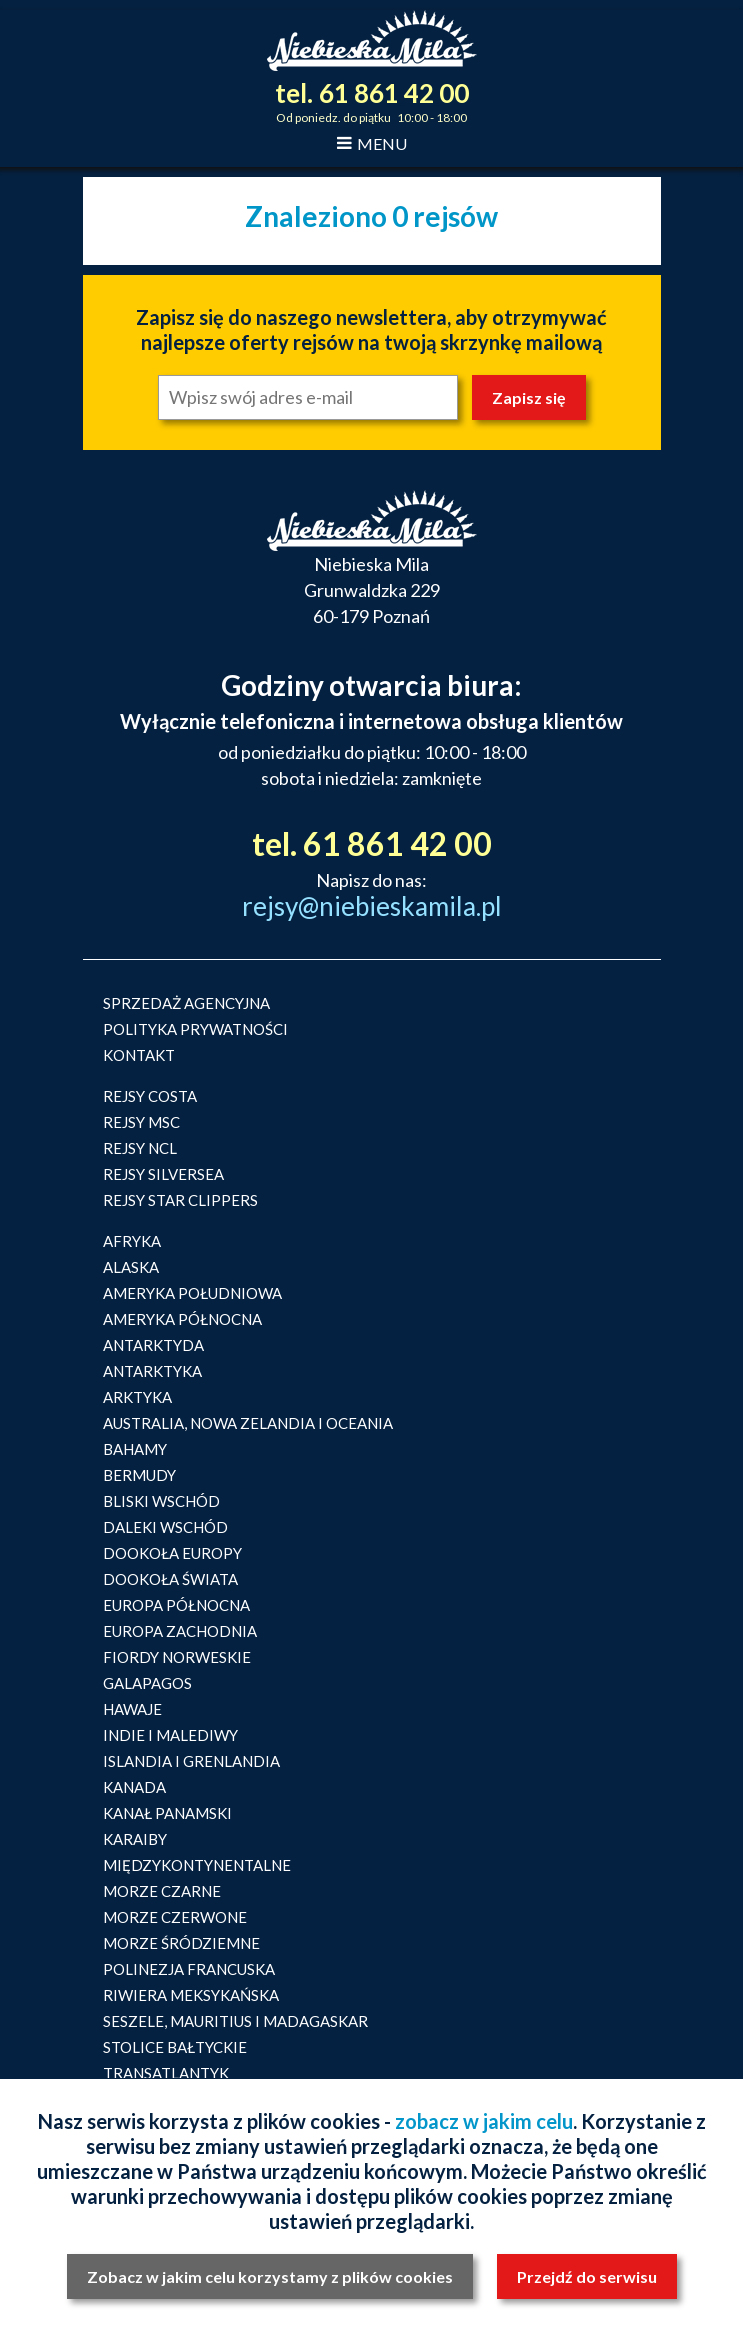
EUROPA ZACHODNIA (180, 1631)
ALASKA (131, 1267)
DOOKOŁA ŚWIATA (170, 1579)
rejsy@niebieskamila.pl (372, 906)
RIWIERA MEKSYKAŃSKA (191, 1995)
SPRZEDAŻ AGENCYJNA (186, 1003)
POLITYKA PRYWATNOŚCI (195, 1029)
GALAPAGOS (147, 1683)
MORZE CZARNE (162, 1891)
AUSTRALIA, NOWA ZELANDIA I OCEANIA (248, 1423)
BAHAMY (135, 1449)
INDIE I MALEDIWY (170, 1735)
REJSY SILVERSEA (163, 1174)
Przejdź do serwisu (587, 2276)
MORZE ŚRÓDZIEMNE (181, 1943)
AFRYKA (132, 1241)
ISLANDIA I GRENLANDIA (191, 1761)
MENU (372, 143)
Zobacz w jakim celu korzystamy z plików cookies (270, 2276)
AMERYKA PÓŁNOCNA (182, 1319)
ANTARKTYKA (152, 1371)
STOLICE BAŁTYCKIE (175, 2047)
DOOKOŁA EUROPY (172, 1553)
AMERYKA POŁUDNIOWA (192, 1293)
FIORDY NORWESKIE (177, 1657)
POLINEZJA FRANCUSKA (189, 1969)
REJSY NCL (140, 1148)
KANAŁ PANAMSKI (167, 1813)
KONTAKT (139, 1055)
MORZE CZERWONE (175, 1917)
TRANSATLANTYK (166, 2073)
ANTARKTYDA (153, 1345)
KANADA (134, 1787)
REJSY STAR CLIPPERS (180, 1200)
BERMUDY (139, 1475)
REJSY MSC (141, 1122)
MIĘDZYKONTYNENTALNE (197, 1865)
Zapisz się (529, 397)
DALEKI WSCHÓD (165, 1527)
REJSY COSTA (150, 1096)
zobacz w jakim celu (484, 2121)
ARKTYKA (137, 1397)
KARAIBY (135, 1839)
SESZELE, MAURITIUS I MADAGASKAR (235, 2021)
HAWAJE (132, 1709)
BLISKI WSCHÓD (161, 1501)
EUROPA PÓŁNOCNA (176, 1605)
